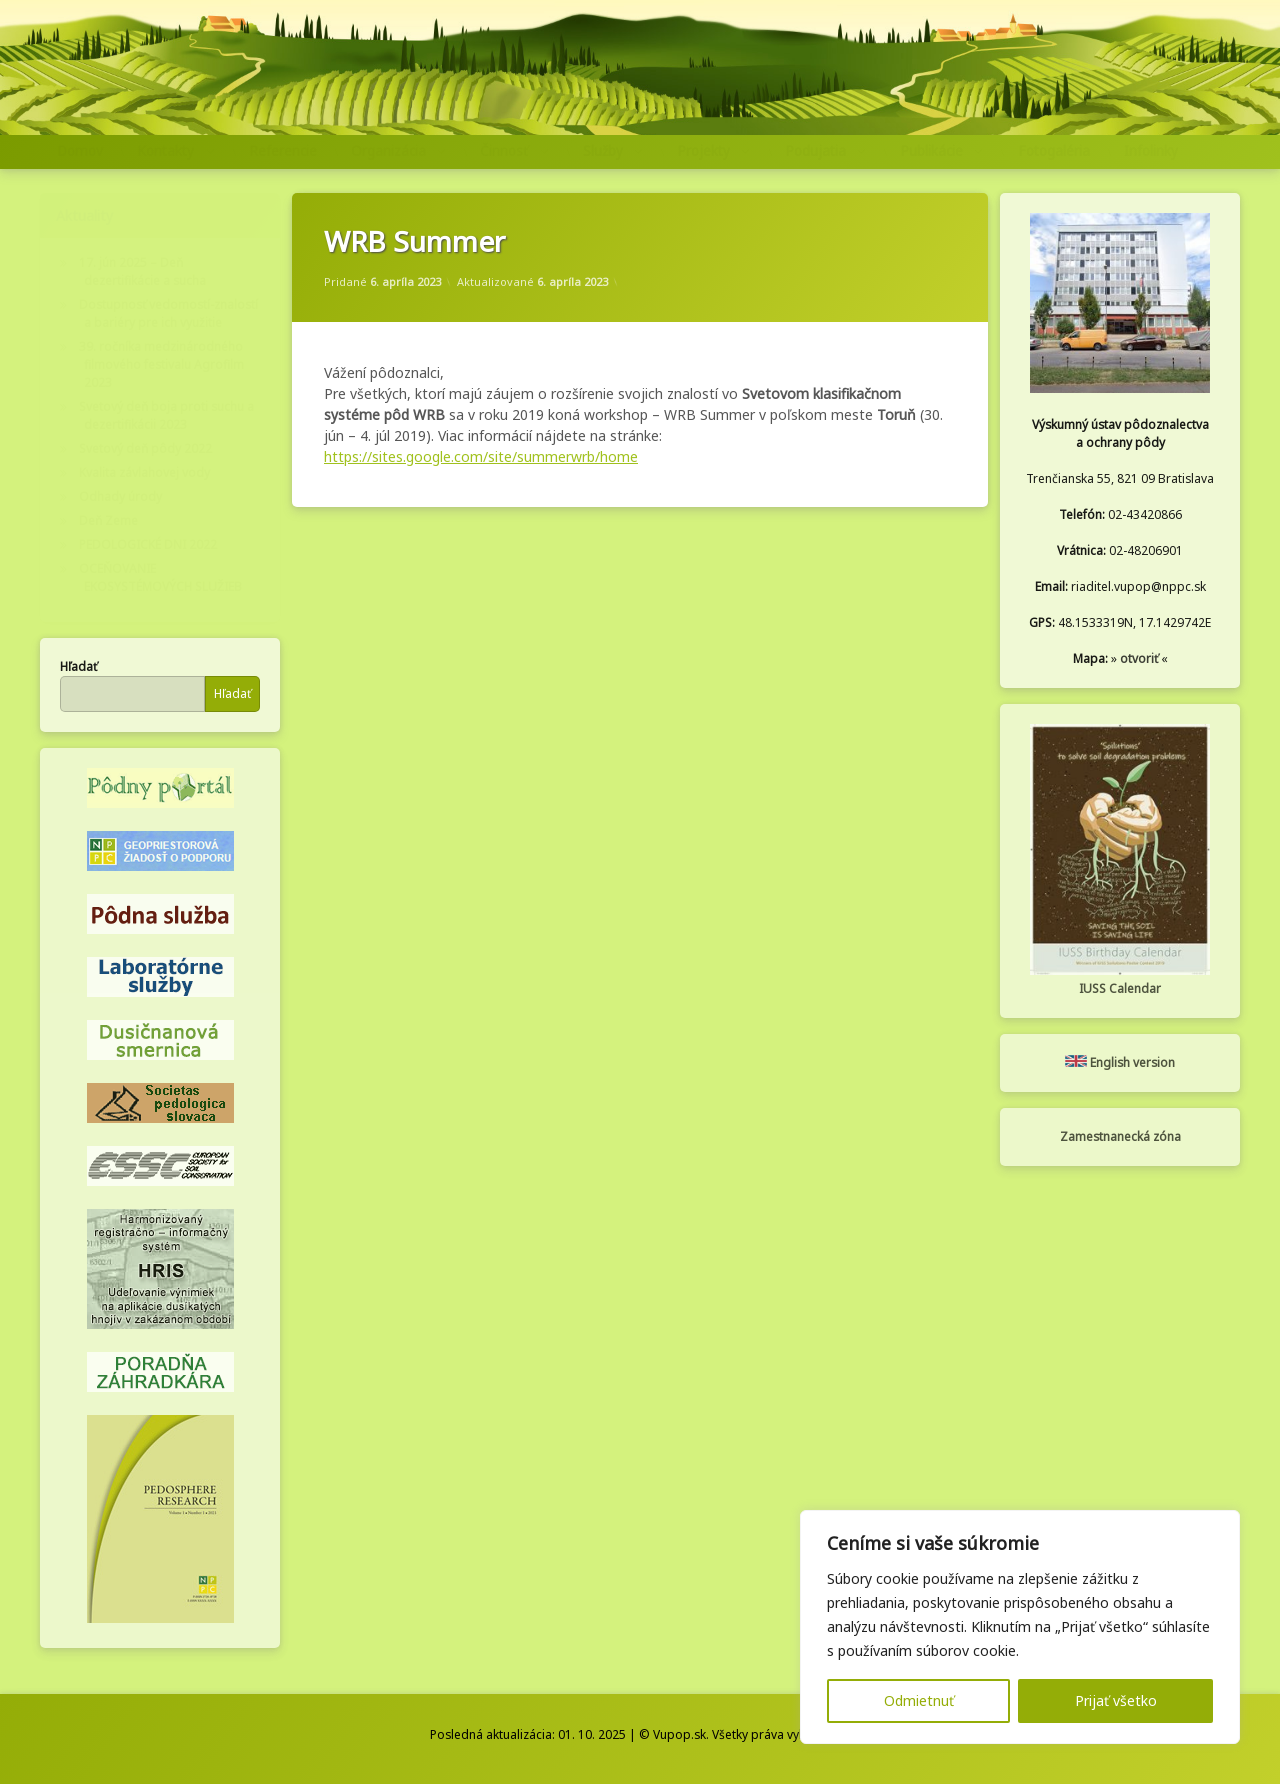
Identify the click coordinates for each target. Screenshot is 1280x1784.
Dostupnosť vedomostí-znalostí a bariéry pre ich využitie (168, 313)
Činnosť (504, 151)
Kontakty (165, 151)
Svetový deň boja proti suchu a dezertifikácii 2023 (166, 415)
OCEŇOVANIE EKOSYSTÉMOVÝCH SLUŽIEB (160, 577)
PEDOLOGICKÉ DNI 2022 (148, 544)
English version (1120, 1062)
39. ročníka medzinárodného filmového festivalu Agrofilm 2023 (161, 364)
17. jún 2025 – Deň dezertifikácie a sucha (142, 271)
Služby (603, 151)
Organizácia (388, 151)
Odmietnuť (919, 1700)
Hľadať (78, 666)
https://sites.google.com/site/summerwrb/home (481, 456)
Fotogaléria (1054, 151)
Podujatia (815, 151)
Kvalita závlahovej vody (144, 472)
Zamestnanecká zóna (1120, 1136)
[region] (1020, 1627)
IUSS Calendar (1120, 988)
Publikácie (931, 151)
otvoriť (1139, 658)
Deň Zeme (108, 520)
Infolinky (1151, 151)
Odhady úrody (120, 496)
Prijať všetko (1116, 1700)
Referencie (283, 151)
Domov (80, 151)
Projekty (703, 151)
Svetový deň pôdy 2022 (145, 448)
